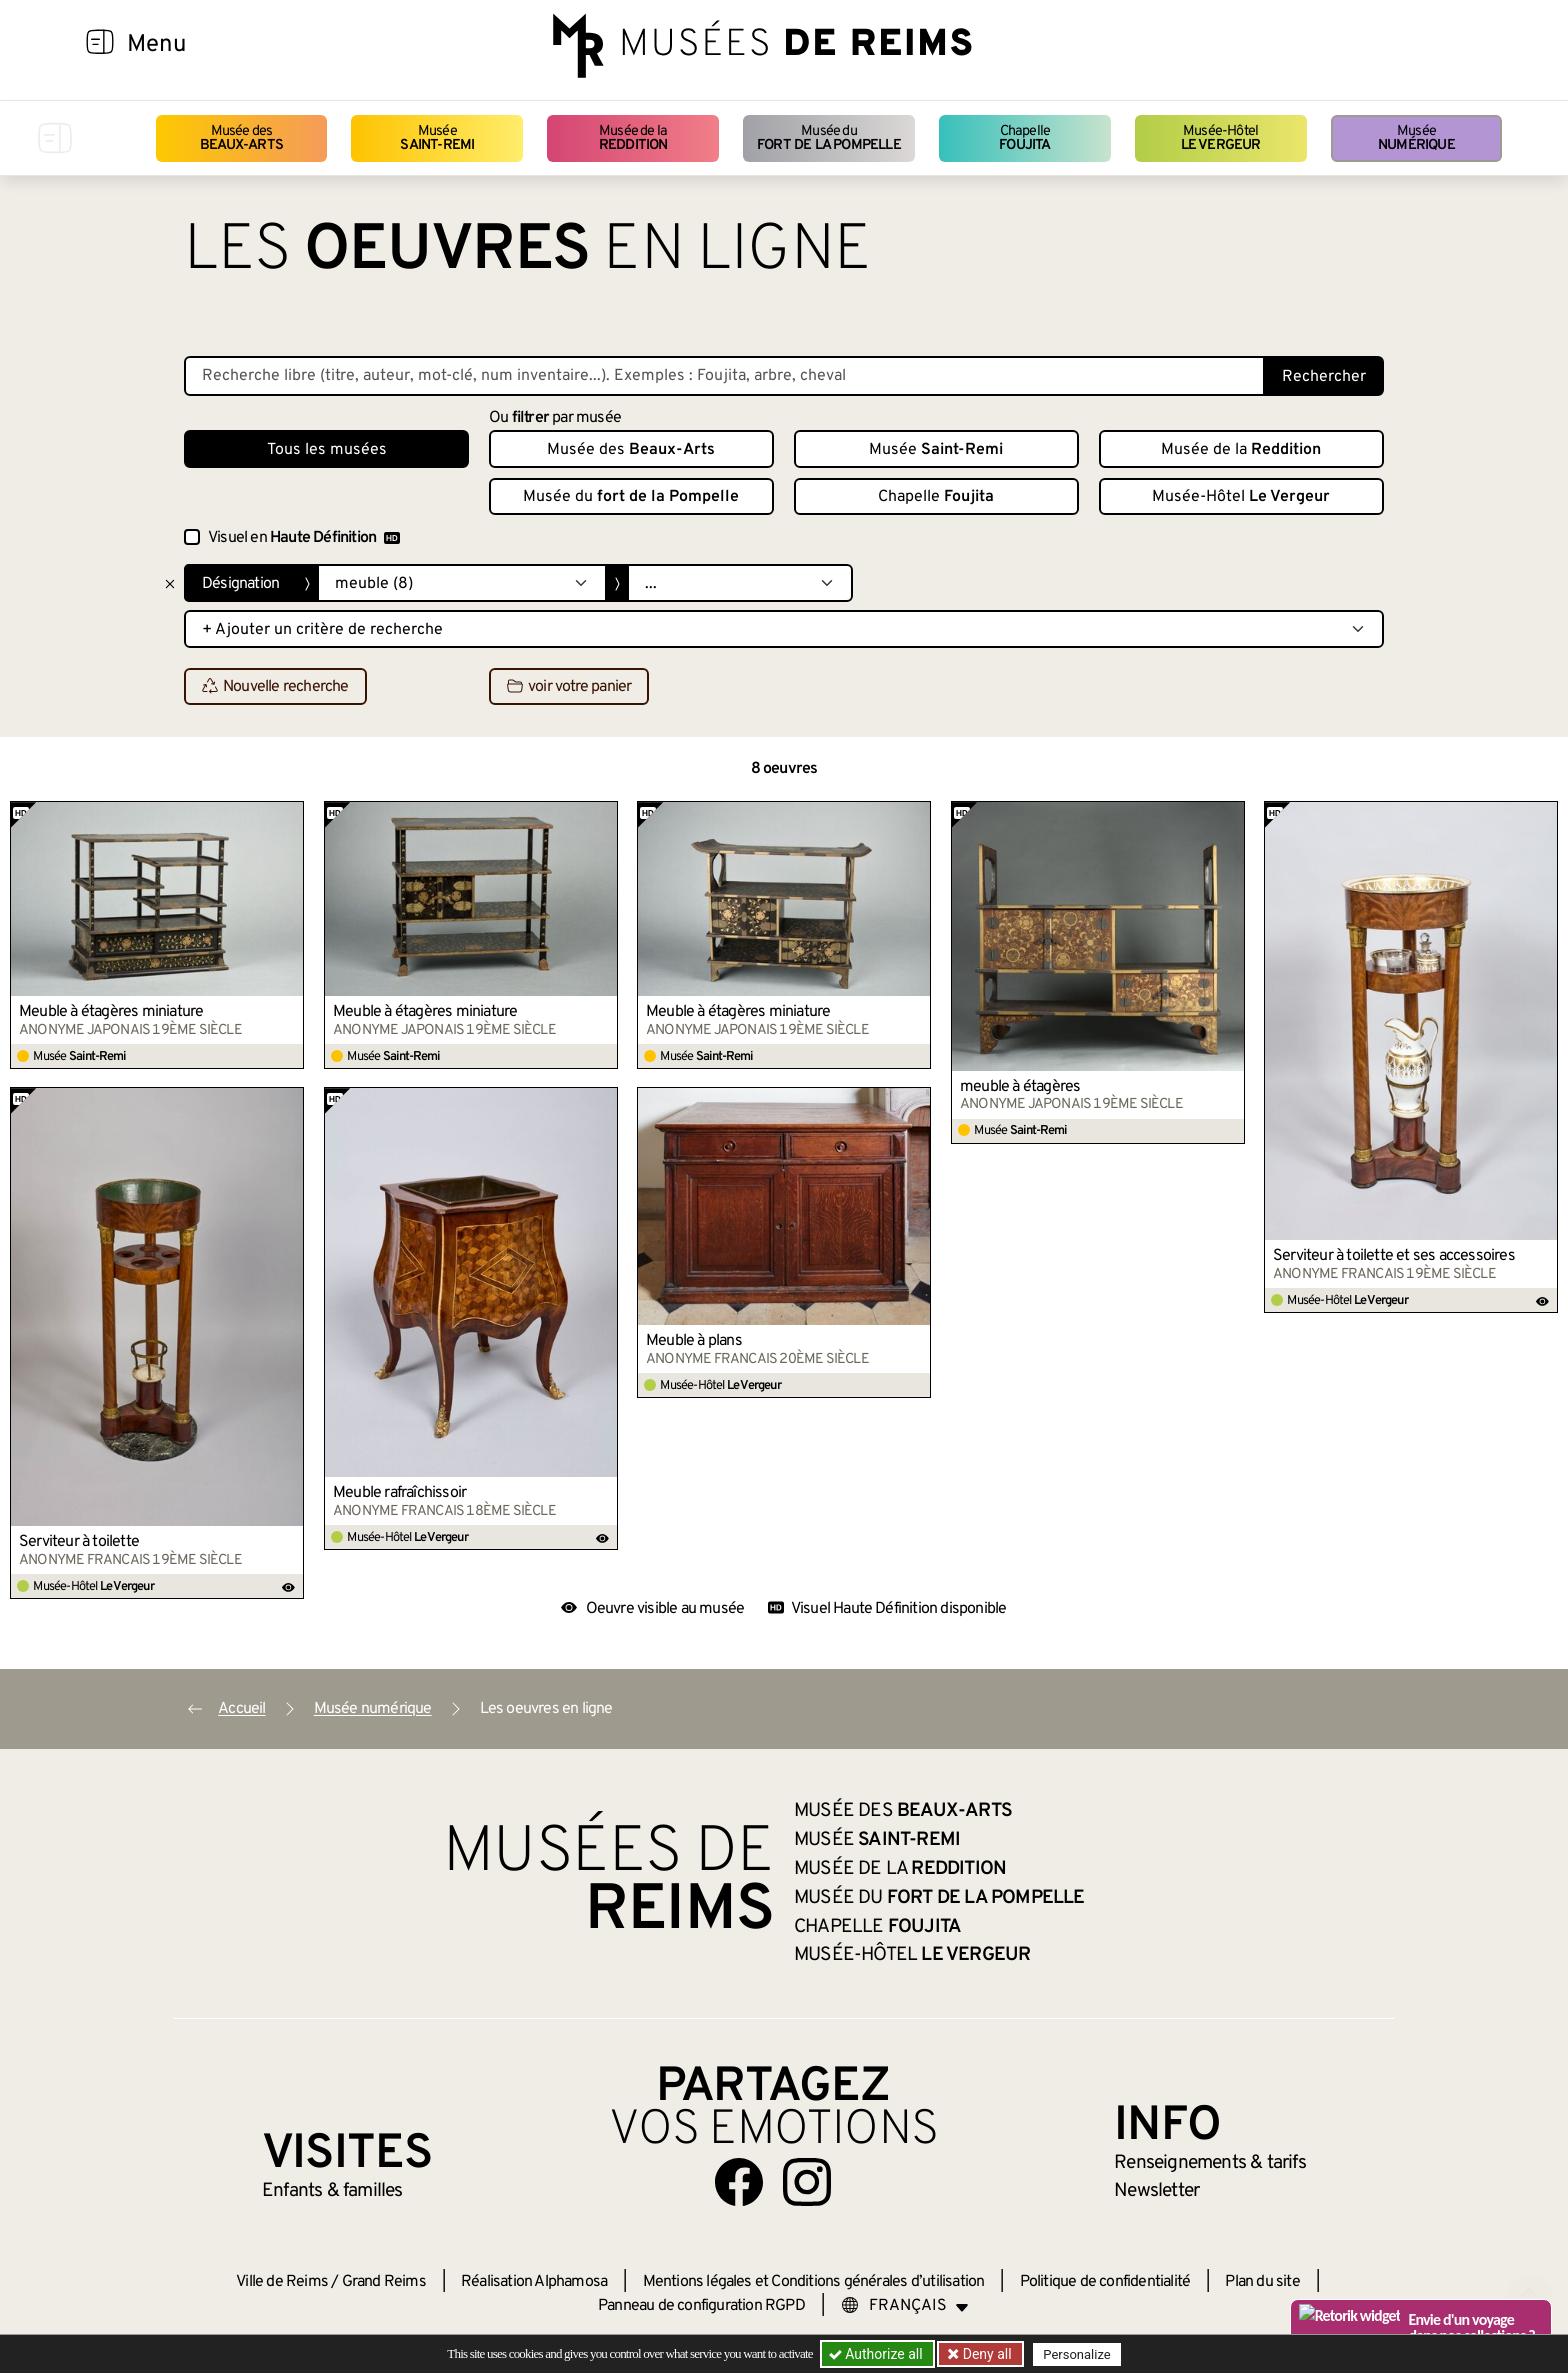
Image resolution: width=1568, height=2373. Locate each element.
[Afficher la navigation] (100, 45)
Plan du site (1262, 2282)
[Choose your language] (905, 2306)
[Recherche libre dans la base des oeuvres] (724, 376)
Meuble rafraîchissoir (399, 1493)
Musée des (241, 138)
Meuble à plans (694, 1341)
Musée (437, 138)
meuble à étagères (1020, 1087)
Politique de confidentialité (1105, 2282)
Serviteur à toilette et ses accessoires (1394, 1256)
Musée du (829, 138)
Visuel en (304, 538)
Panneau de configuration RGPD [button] (701, 2306)
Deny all (985, 2354)
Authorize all (877, 2354)
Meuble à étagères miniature (111, 1012)
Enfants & (332, 2191)
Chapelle (1024, 138)
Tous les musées (327, 450)
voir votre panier (569, 687)
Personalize (1076, 2354)
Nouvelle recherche (275, 687)
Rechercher (1324, 377)
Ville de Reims (282, 2282)
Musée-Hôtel (1221, 138)
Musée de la (633, 138)
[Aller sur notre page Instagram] (807, 2182)
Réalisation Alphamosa (534, 2282)
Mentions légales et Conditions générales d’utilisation (814, 2282)
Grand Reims (384, 2282)
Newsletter (1156, 2191)
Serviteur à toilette (79, 1542)
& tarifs (1210, 2163)
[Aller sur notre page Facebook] (739, 2182)
